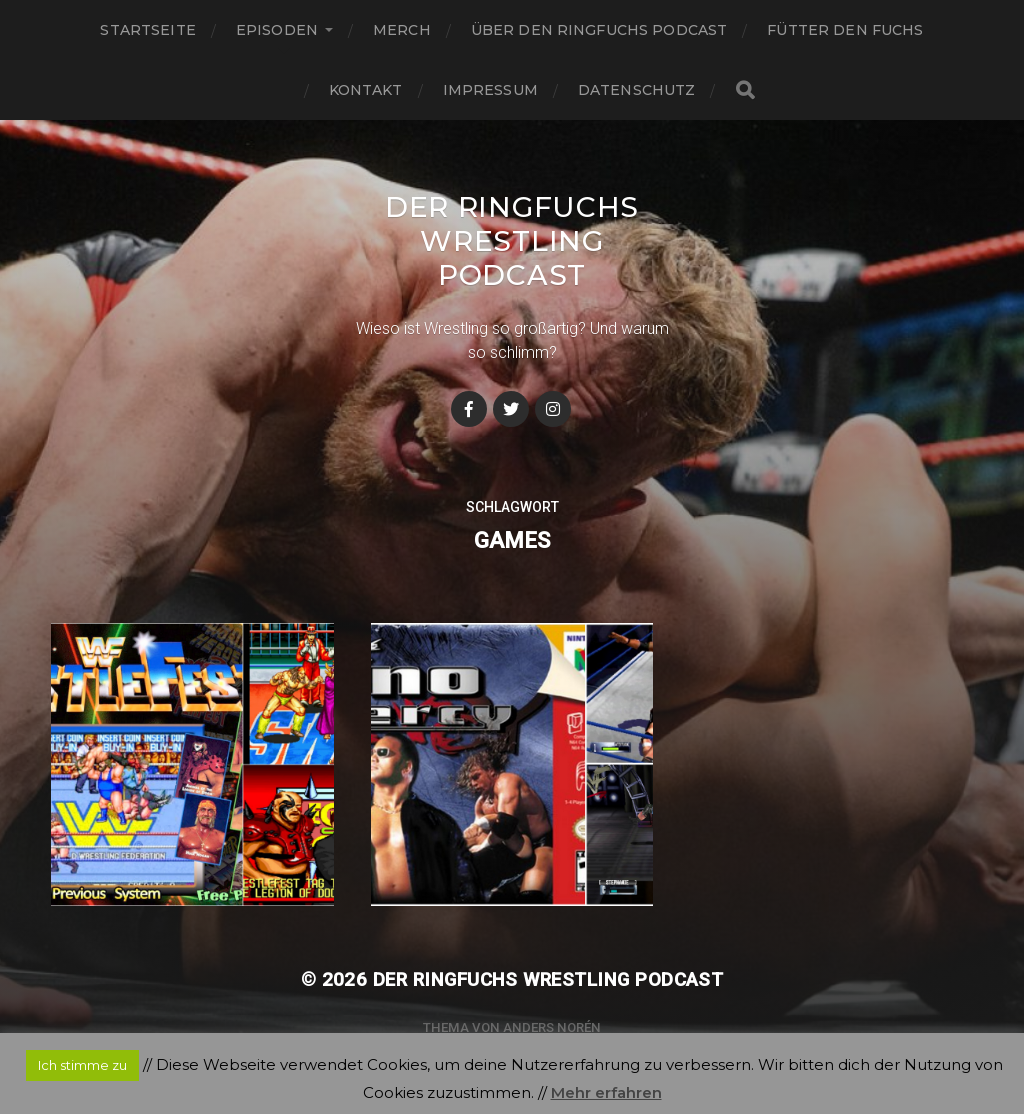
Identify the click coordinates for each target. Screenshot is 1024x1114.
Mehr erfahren (606, 1092)
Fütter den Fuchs (845, 30)
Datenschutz (637, 90)
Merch (402, 30)
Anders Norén (552, 1027)
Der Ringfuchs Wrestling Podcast (512, 241)
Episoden (277, 30)
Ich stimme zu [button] (82, 1065)
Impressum (490, 90)
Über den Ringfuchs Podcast (599, 30)
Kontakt (366, 90)
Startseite (147, 30)
